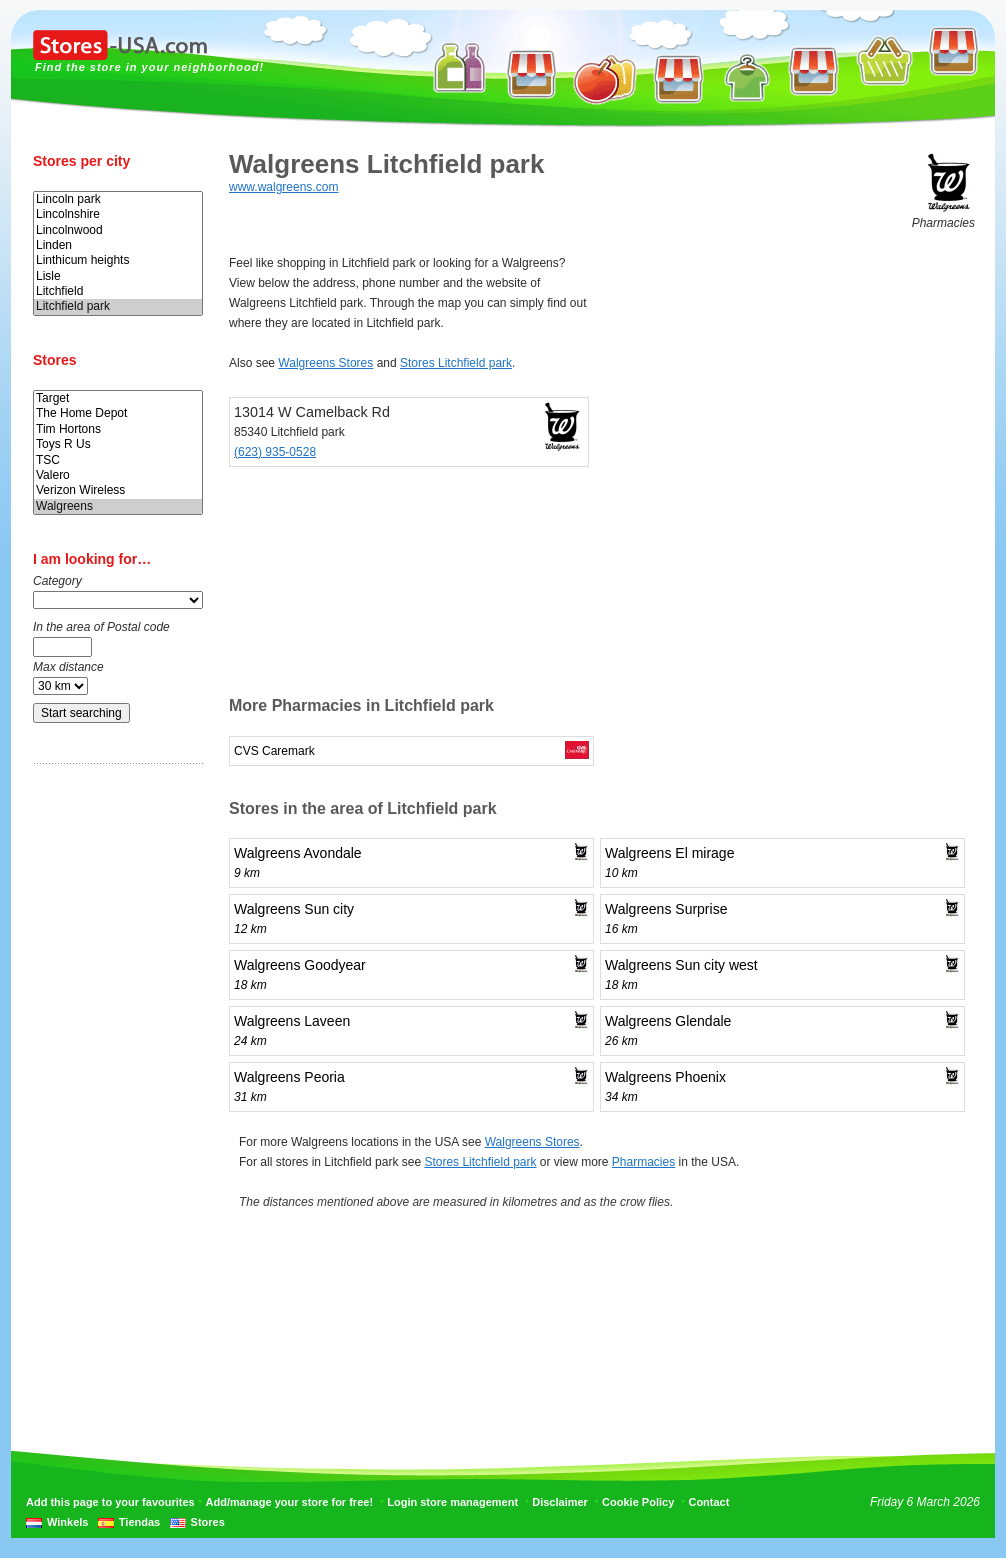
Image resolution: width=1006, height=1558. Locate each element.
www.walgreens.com (283, 187)
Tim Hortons (118, 429)
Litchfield (118, 291)
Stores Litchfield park (456, 363)
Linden (118, 245)
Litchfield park (118, 306)
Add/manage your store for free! (289, 1502)
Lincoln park (118, 199)
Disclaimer (560, 1502)
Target (118, 398)
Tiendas (139, 1522)
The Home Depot (118, 413)
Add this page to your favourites (110, 1502)
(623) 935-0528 (275, 452)
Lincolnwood (118, 230)
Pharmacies (643, 1162)
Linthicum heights (118, 260)
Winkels (67, 1522)
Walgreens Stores (325, 363)
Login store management (452, 1502)
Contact (708, 1502)
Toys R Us (118, 444)
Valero (118, 475)
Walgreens (118, 506)
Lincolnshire (118, 214)
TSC (118, 460)
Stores (208, 1522)
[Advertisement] (113, 1093)
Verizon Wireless (118, 490)
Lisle (118, 276)
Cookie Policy (638, 1502)
